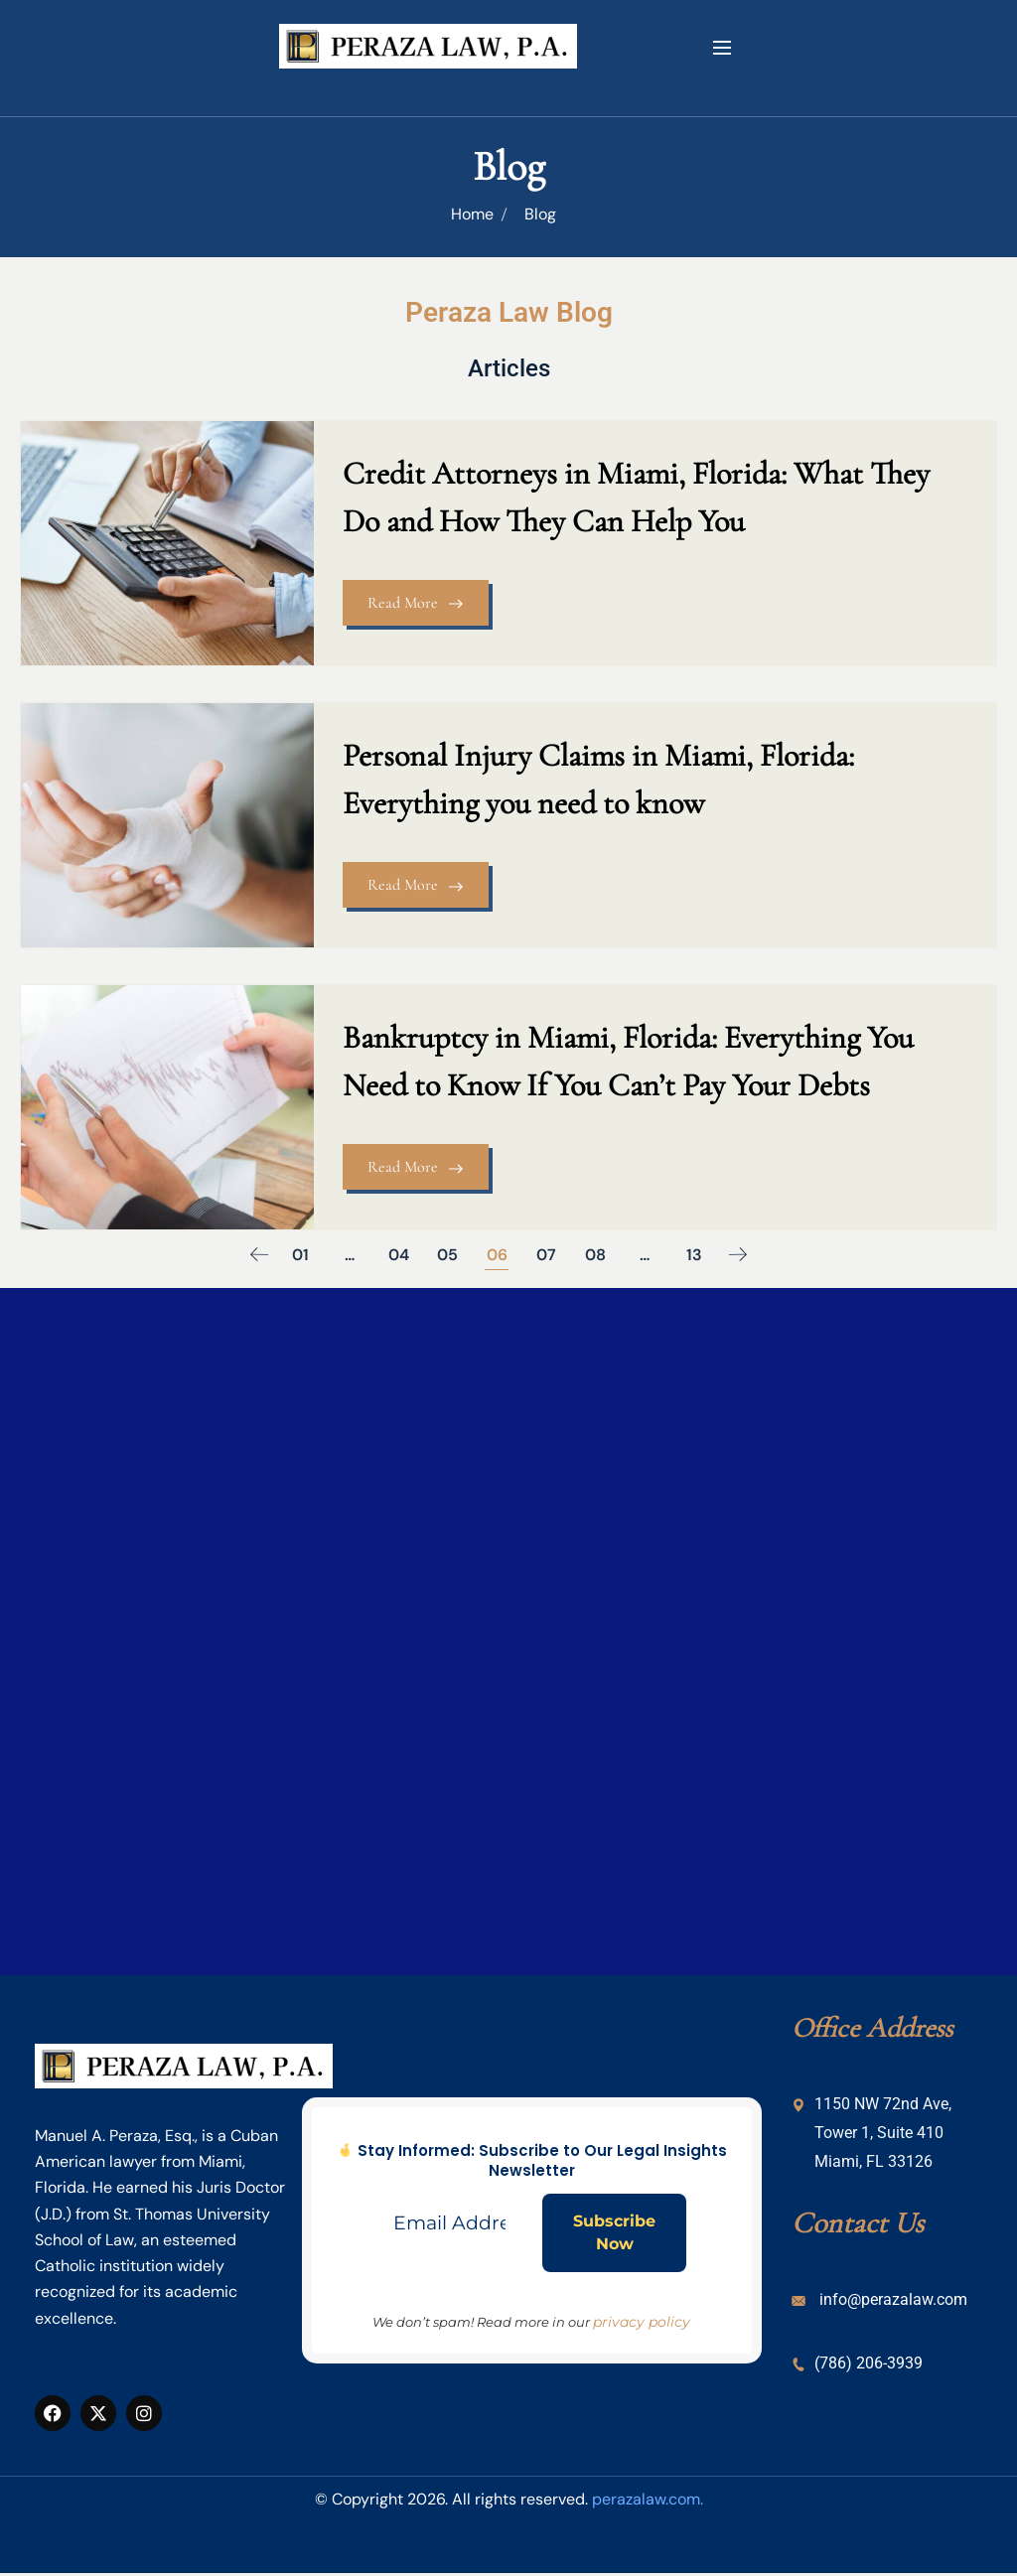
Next (742, 1246)
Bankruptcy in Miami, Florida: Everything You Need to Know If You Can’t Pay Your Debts (634, 1052)
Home (472, 214)
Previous (255, 1246)
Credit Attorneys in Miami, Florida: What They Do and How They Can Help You (642, 498)
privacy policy (641, 2313)
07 (548, 1245)
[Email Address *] (449, 2215)
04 (399, 1245)
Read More (421, 604)
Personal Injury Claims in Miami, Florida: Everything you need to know (604, 775)
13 (697, 1245)
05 (449, 1245)
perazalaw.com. (647, 2490)
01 (300, 1245)
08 (598, 1245)
